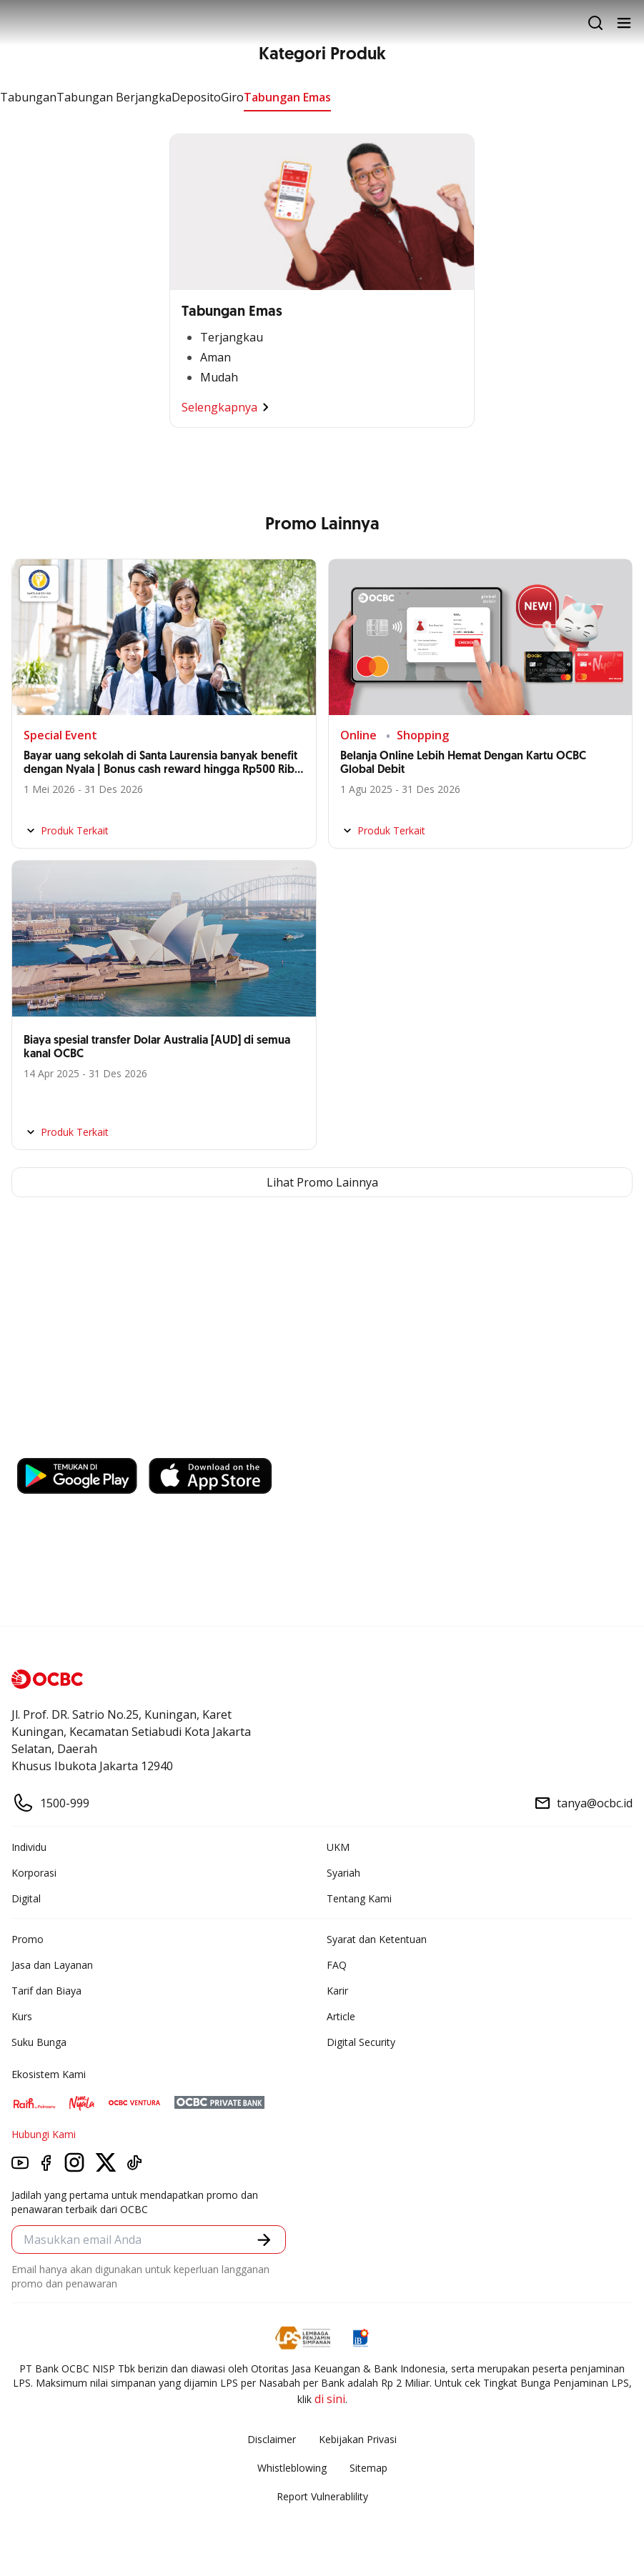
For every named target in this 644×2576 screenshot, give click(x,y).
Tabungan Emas (287, 97)
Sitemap (368, 2468)
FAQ (337, 1965)
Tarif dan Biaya (46, 1990)
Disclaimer (271, 2439)
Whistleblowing (292, 2468)
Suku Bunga (38, 2042)
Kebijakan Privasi (358, 2439)
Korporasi (33, 1872)
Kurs (21, 2016)
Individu (28, 1847)
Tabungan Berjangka (114, 97)
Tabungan (28, 97)
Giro (232, 97)
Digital (26, 1898)
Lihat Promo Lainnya (322, 1182)
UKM (338, 1847)
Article (341, 2016)
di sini (329, 2399)
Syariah (343, 1872)
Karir (337, 1990)
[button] (264, 2240)
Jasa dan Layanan (52, 1965)
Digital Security (361, 2042)
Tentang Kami (359, 1898)
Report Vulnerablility (322, 2496)
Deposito (196, 97)
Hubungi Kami (43, 2134)
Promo (27, 1939)
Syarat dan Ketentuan (377, 1939)
